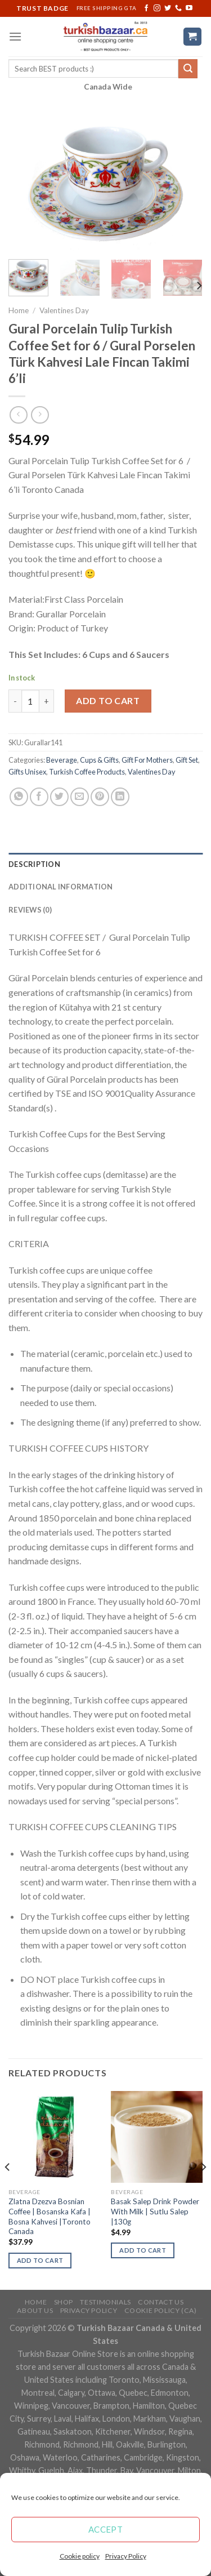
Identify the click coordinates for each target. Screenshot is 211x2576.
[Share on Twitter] (59, 797)
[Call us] (178, 8)
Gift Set (187, 759)
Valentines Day (64, 310)
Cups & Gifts (99, 759)
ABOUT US (35, 2310)
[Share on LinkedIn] (120, 797)
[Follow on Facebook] (146, 8)
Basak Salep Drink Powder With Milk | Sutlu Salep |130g (155, 2211)
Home (18, 310)
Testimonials (105, 2302)
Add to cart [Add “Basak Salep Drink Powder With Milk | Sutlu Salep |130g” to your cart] (142, 2250)
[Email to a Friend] (79, 797)
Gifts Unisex (27, 771)
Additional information (60, 886)
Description (34, 864)
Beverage (61, 759)
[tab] (105, 864)
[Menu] (15, 36)
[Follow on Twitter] (167, 8)
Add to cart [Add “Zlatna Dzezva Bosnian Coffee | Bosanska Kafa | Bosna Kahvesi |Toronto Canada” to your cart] (40, 2260)
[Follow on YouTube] (189, 8)
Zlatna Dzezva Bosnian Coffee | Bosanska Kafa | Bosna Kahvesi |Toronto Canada (49, 2216)
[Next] (198, 286)
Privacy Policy (125, 2556)
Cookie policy (80, 2556)
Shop (63, 2302)
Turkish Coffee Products (87, 771)
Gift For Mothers (147, 759)
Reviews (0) (30, 909)
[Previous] (8, 2189)
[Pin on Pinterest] (100, 797)
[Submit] (187, 68)
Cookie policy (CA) (160, 2310)
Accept (105, 2529)
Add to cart (108, 700)
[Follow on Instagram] (157, 8)
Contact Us (160, 2302)
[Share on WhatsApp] (19, 797)
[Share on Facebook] (39, 797)
